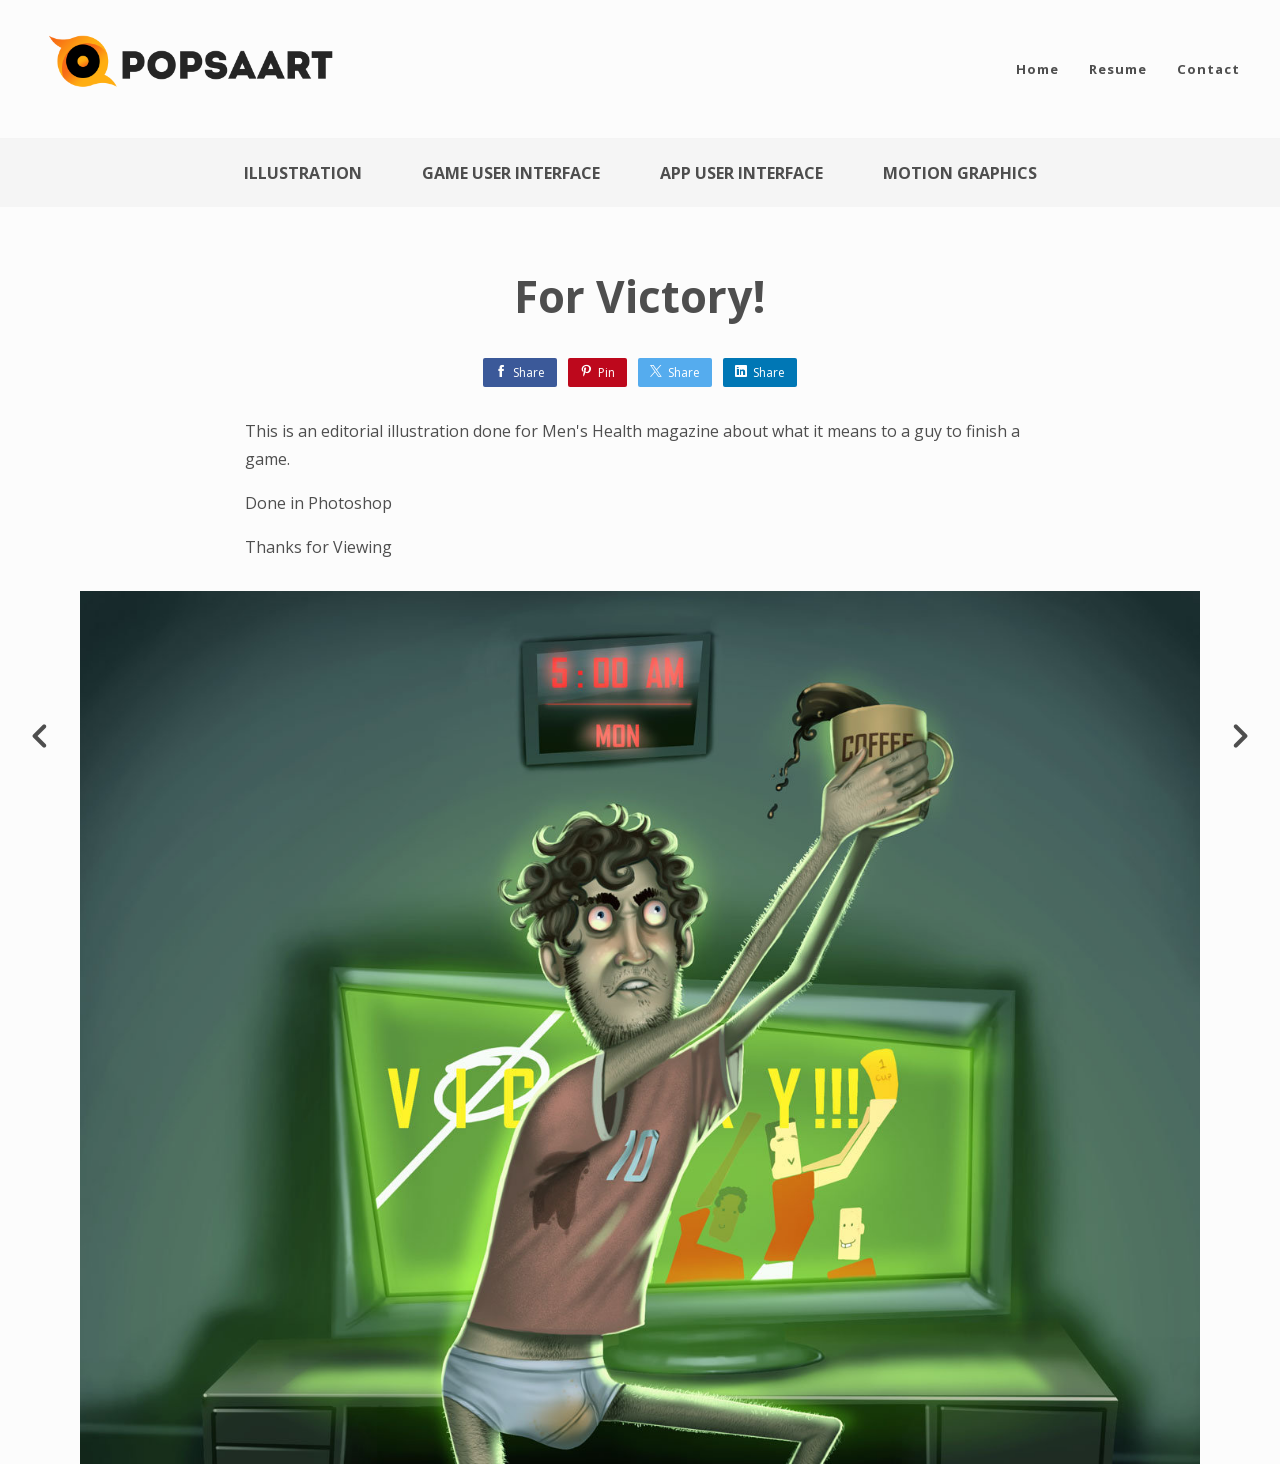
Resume (1118, 69)
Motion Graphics (960, 173)
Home (1037, 69)
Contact (1208, 69)
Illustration (303, 173)
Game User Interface (511, 173)
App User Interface (741, 173)
